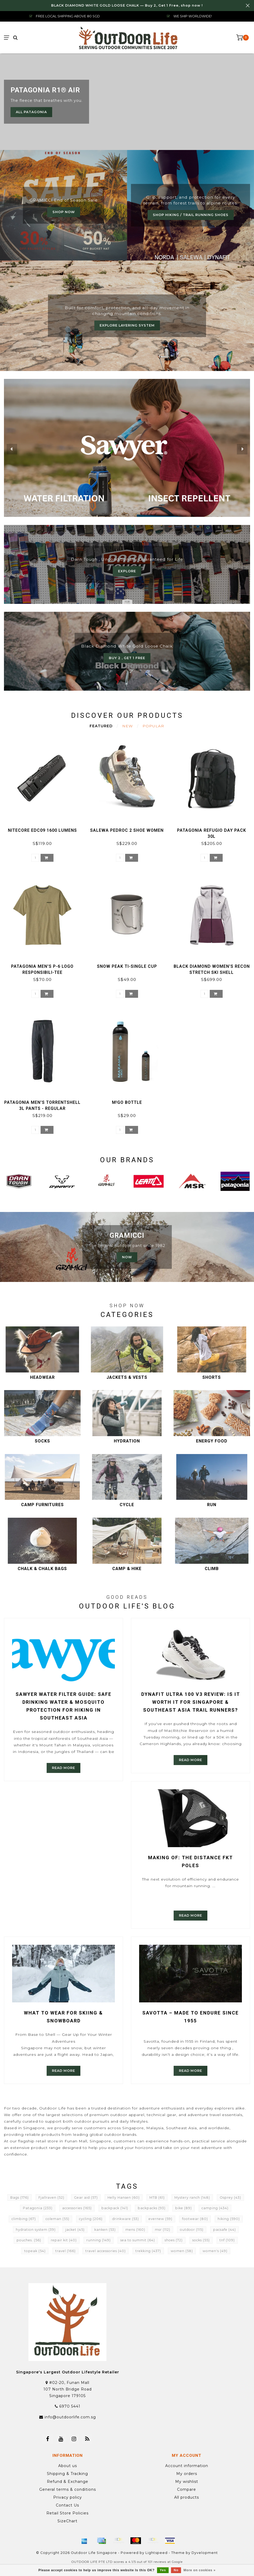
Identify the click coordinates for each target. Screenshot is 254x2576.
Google (177, 2562)
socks (201, 2240)
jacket (75, 2230)
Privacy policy (67, 2497)
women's (215, 2251)
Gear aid (86, 2197)
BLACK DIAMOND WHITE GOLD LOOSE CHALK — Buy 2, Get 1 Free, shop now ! (127, 5)
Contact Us (67, 2505)
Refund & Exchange (67, 2481)
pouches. (29, 2240)
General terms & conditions (67, 2489)
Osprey (230, 2197)
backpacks (151, 2208)
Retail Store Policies (67, 2513)
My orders (186, 2473)
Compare (186, 2489)
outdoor (191, 2230)
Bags (19, 2197)
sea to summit (137, 2240)
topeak (35, 2251)
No (176, 2570)
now (127, 1257)
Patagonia (37, 2208)
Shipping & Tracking (67, 2473)
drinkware (125, 2219)
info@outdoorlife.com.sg (70, 2417)
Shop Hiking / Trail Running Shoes (190, 215)
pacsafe (224, 2230)
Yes (163, 2570)
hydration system (36, 2230)
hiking (229, 2219)
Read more (63, 1768)
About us (67, 2465)
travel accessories (105, 2251)
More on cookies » (200, 2570)
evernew (160, 2219)
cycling (90, 2219)
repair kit (64, 2240)
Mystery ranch (192, 2197)
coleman (57, 2219)
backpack (114, 2208)
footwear (195, 2219)
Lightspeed (156, 2553)
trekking (148, 2251)
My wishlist (186, 2481)
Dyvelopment (205, 2553)
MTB (157, 2197)
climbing (24, 2219)
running (98, 2240)
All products (186, 2497)
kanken (105, 2230)
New (127, 726)
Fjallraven (51, 2197)
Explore (127, 571)
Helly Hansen (124, 2197)
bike (183, 2208)
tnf (227, 2240)
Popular (153, 726)
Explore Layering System (127, 325)
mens (135, 2230)
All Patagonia (31, 112)
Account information (186, 2465)
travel (65, 2251)
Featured (101, 726)
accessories (77, 2208)
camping (215, 2208)
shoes (174, 2240)
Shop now (63, 212)
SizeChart (67, 2521)
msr (162, 2230)
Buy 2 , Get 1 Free (127, 658)
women (182, 2251)
